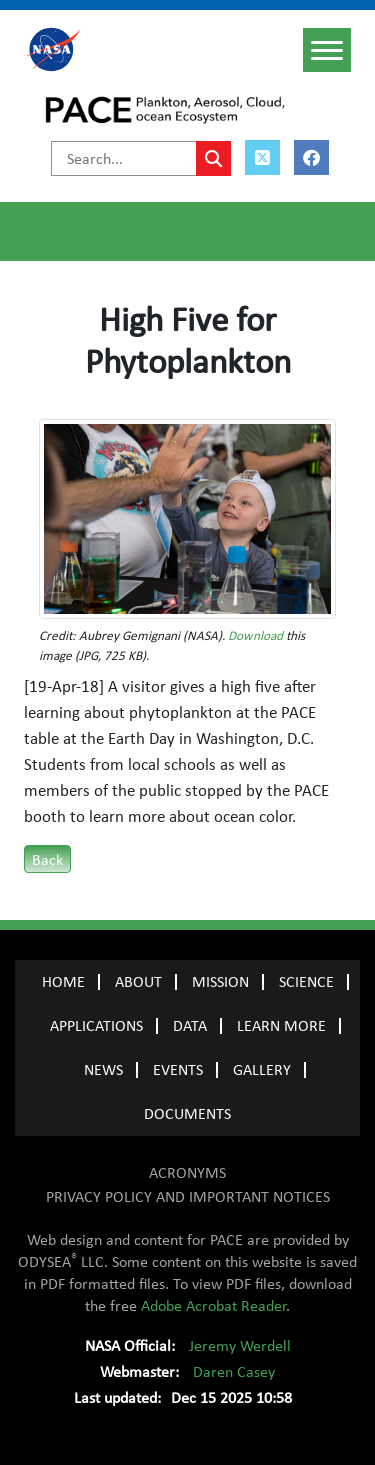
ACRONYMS (187, 1173)
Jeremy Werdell (240, 1346)
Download (255, 636)
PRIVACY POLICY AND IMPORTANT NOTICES (188, 1197)
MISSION (220, 982)
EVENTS (178, 1070)
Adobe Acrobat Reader (213, 1306)
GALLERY (262, 1070)
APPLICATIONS (96, 1026)
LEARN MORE (281, 1026)
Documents (187, 1114)
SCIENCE (306, 982)
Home (63, 982)
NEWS (103, 1070)
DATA (190, 1026)
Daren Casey (234, 1372)
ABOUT (138, 982)
